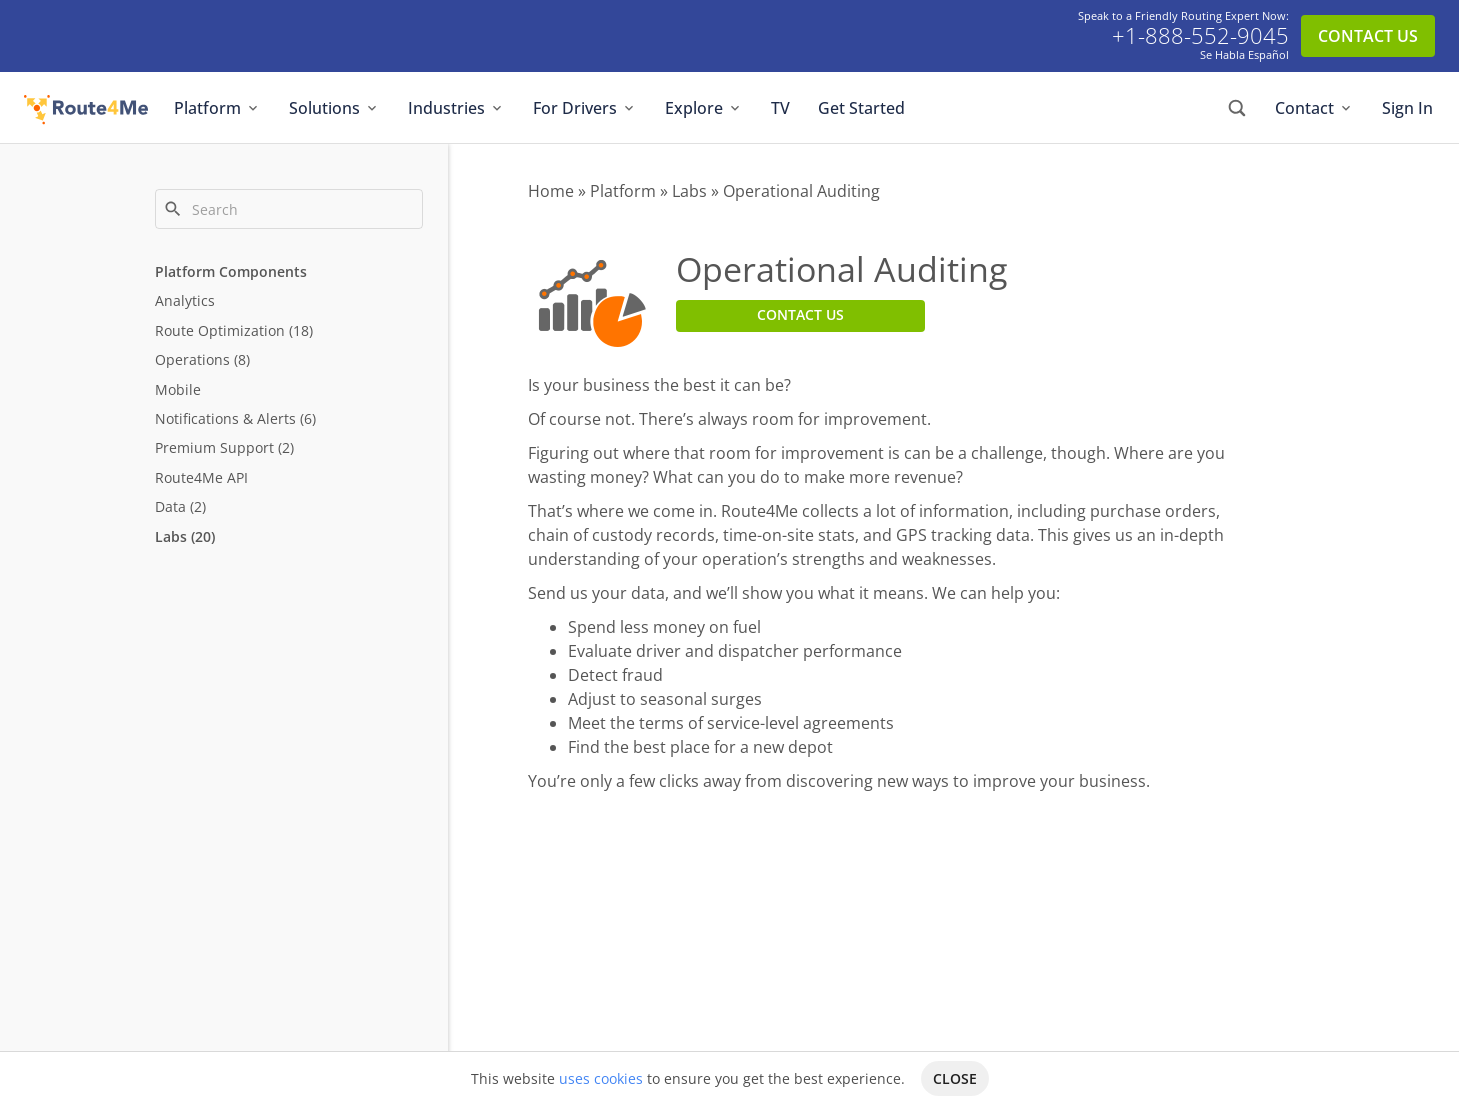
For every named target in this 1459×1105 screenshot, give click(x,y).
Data (170, 506)
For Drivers (585, 108)
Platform (217, 108)
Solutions (334, 108)
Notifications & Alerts (225, 418)
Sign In (1407, 108)
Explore (704, 108)
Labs (171, 536)
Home (551, 191)
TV (780, 108)
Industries (456, 108)
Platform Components (231, 271)
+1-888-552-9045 (1200, 36)
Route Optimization (220, 330)
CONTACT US (1368, 36)
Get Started (861, 108)
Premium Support (214, 447)
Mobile (178, 389)
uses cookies (601, 1078)
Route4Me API (201, 477)
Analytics (185, 300)
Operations (192, 359)
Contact (1314, 108)
